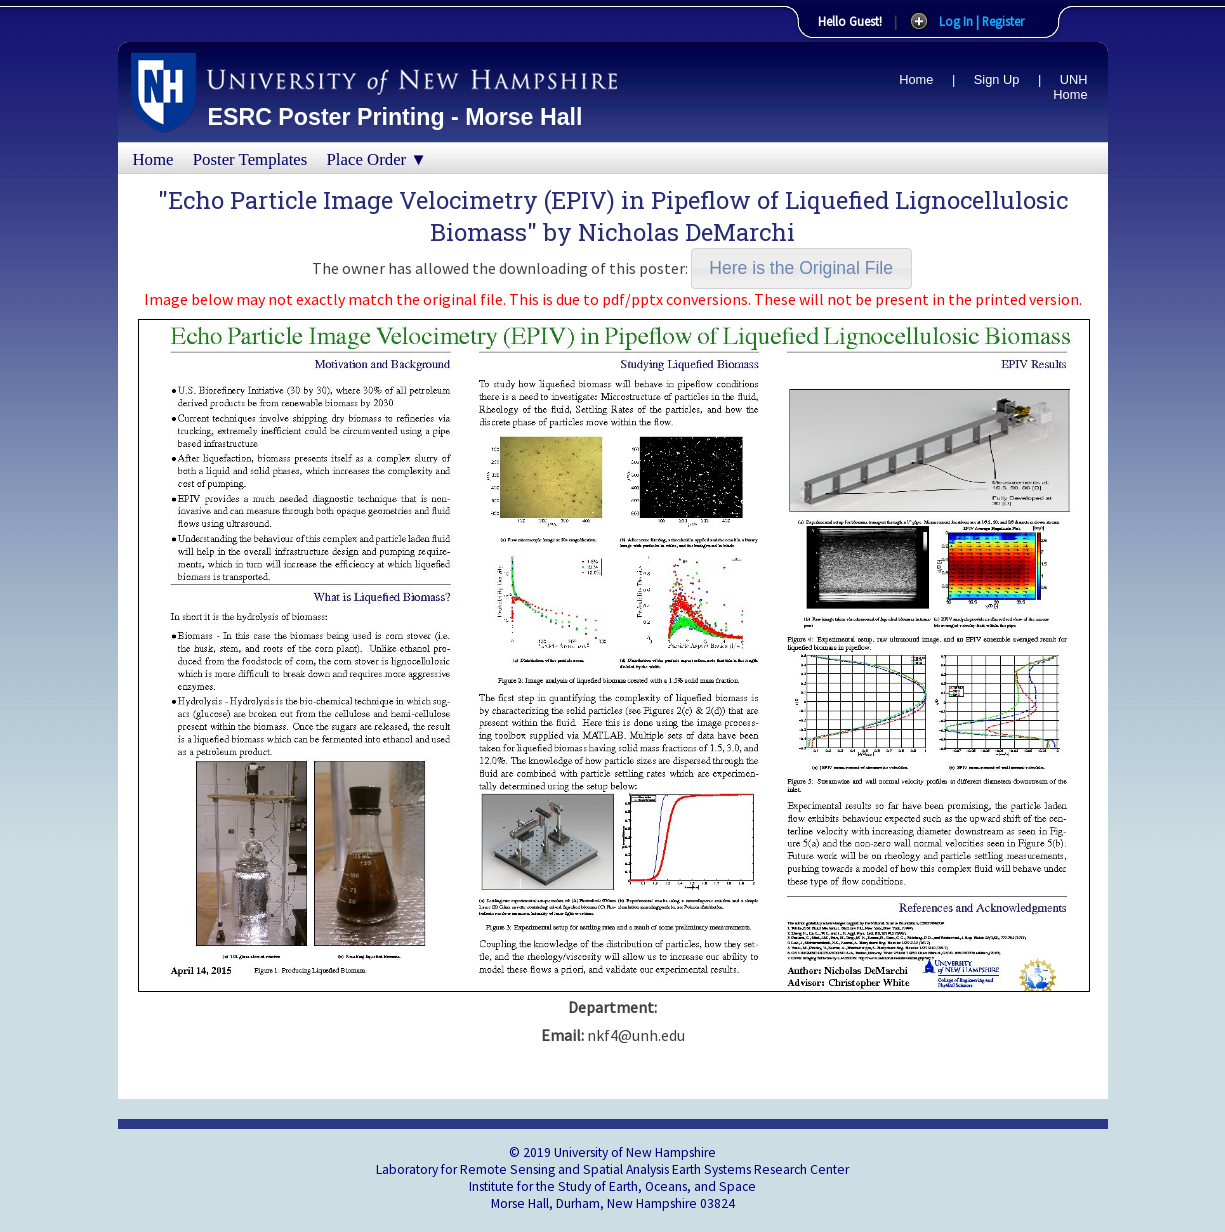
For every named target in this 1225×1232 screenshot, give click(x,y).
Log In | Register (981, 21)
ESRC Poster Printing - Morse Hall (395, 117)
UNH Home (1070, 87)
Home (916, 79)
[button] (801, 268)
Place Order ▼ (377, 159)
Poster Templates (250, 159)
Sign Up (997, 79)
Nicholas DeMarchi (686, 232)
